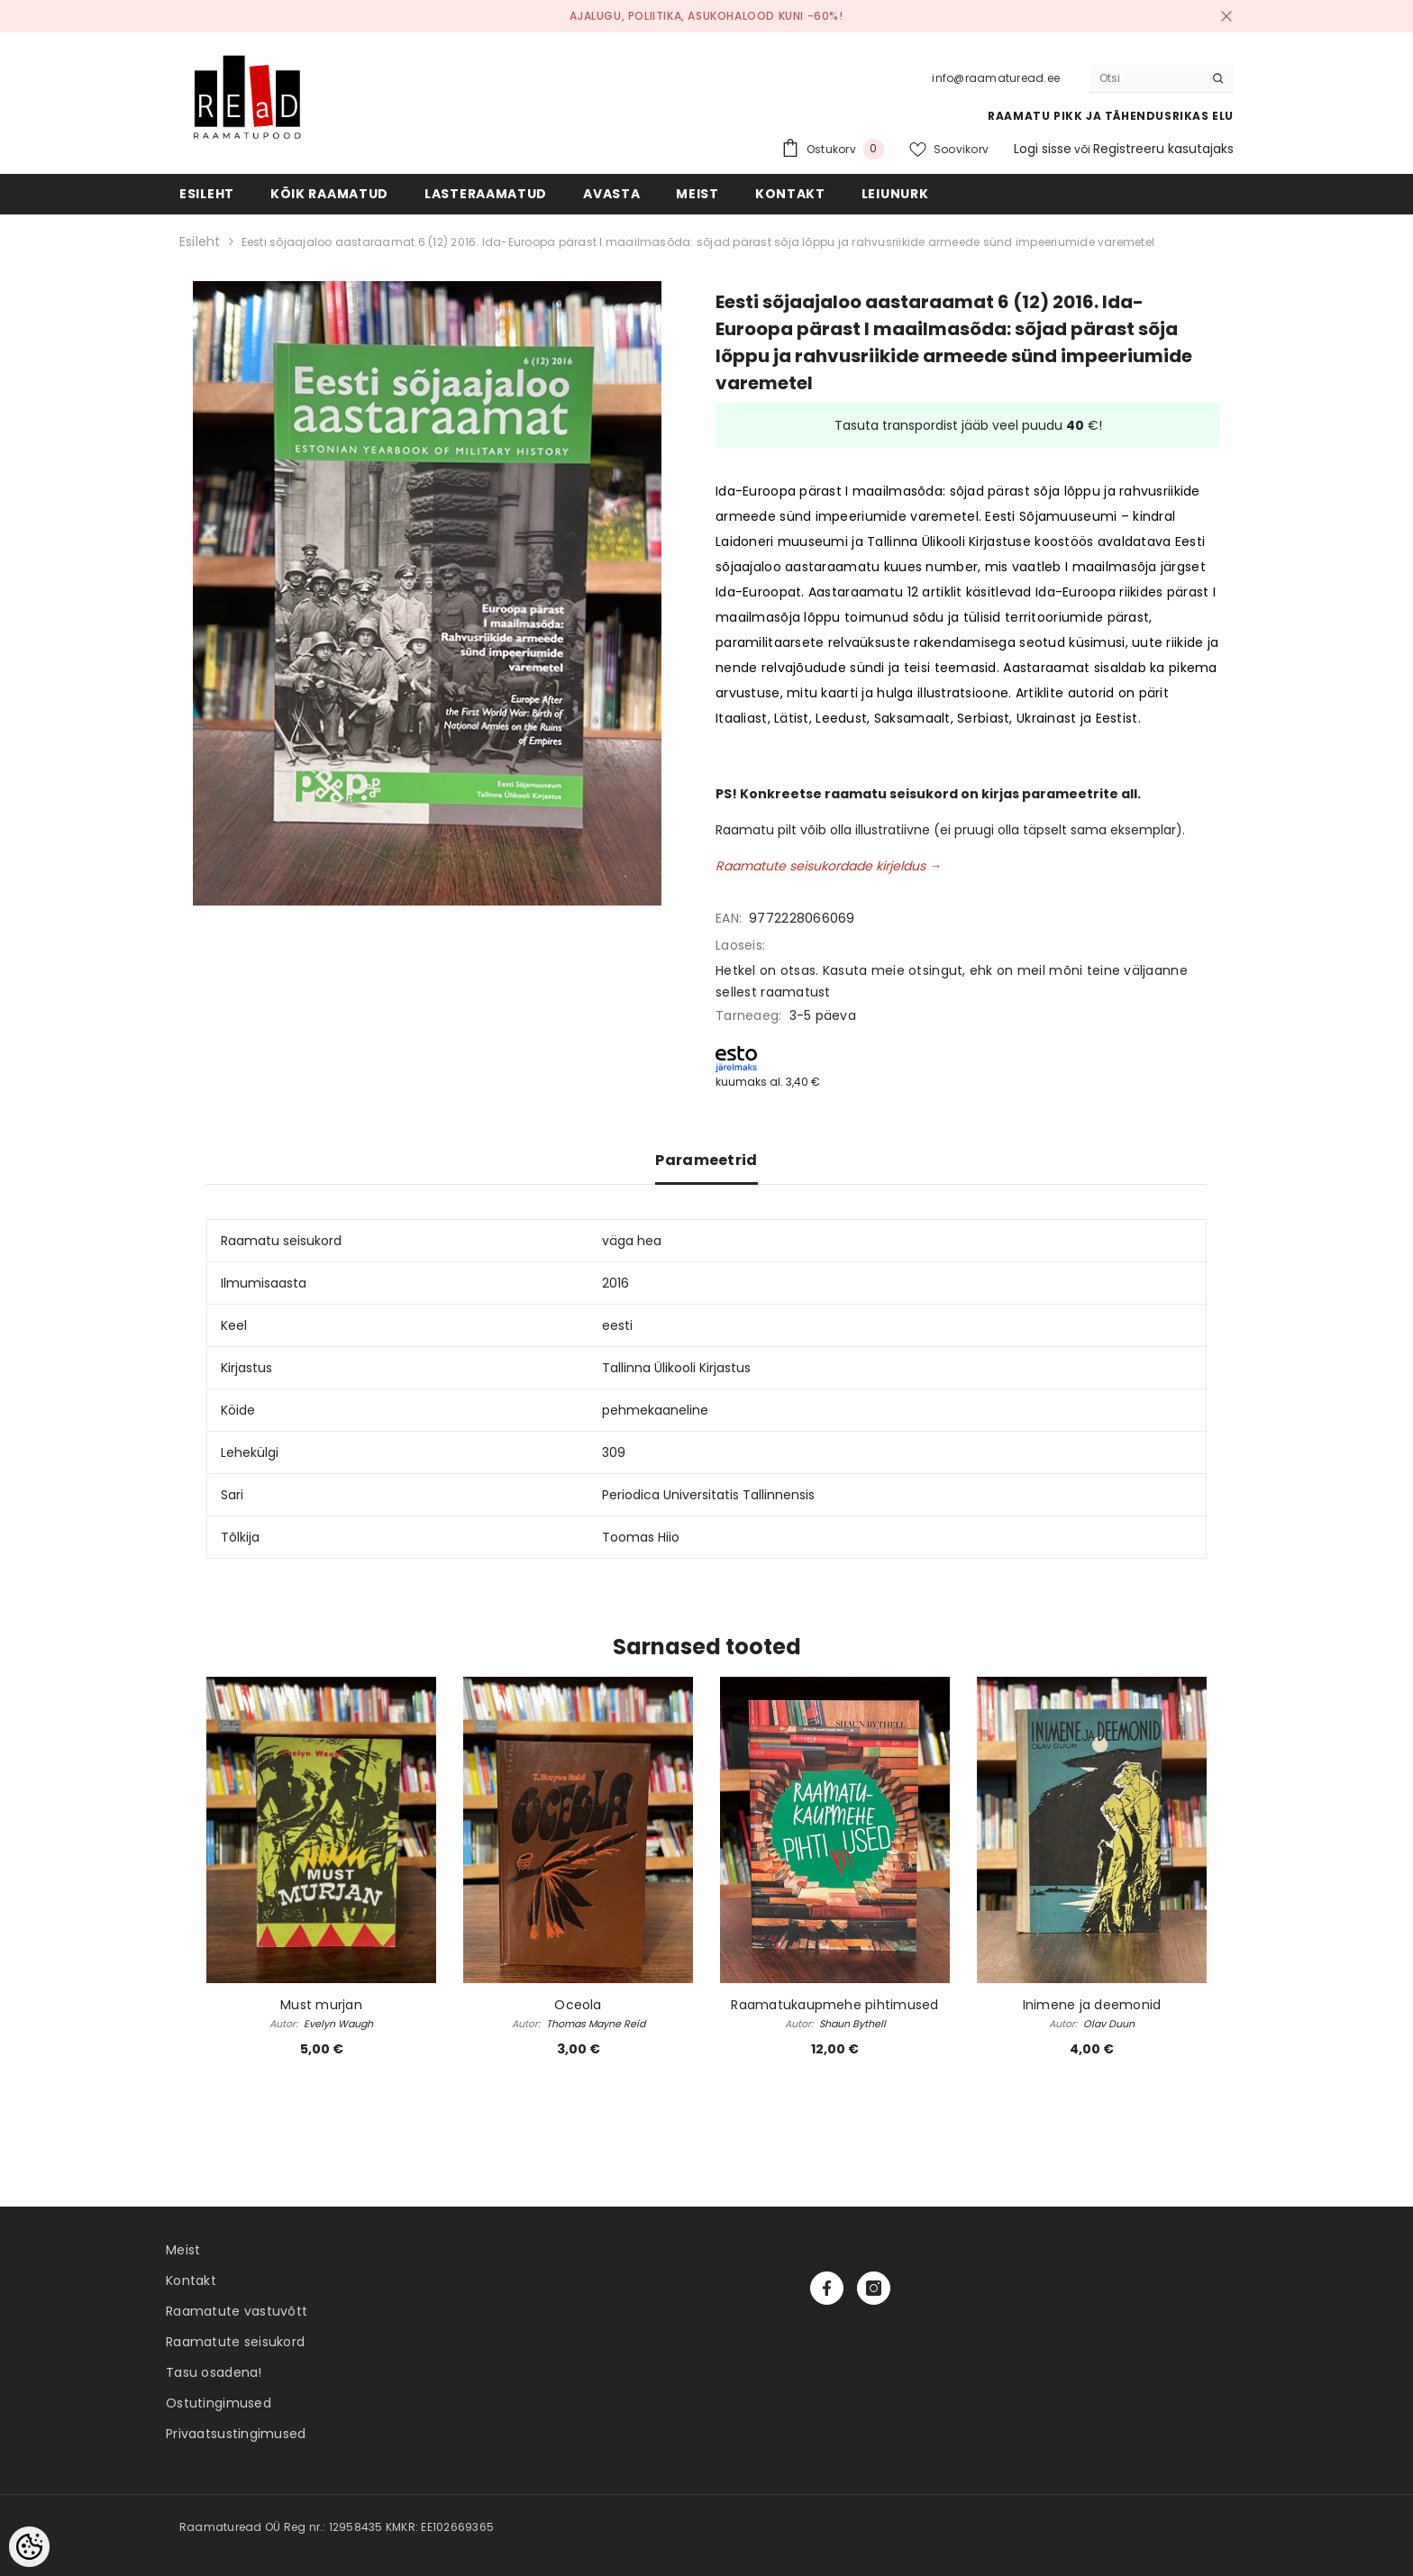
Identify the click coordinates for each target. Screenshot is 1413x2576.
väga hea (631, 1241)
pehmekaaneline (655, 1410)
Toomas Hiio (640, 1537)
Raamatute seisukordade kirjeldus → (829, 866)
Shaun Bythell (852, 2023)
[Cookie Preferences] (29, 2546)
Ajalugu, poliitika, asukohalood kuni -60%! (706, 15)
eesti (617, 1325)
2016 (615, 1283)
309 (613, 1452)
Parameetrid (706, 1160)
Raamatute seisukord (235, 2342)
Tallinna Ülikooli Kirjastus (676, 1368)
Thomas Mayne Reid (595, 2023)
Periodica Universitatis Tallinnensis (708, 1495)
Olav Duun (1109, 2023)
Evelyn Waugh (338, 2023)
